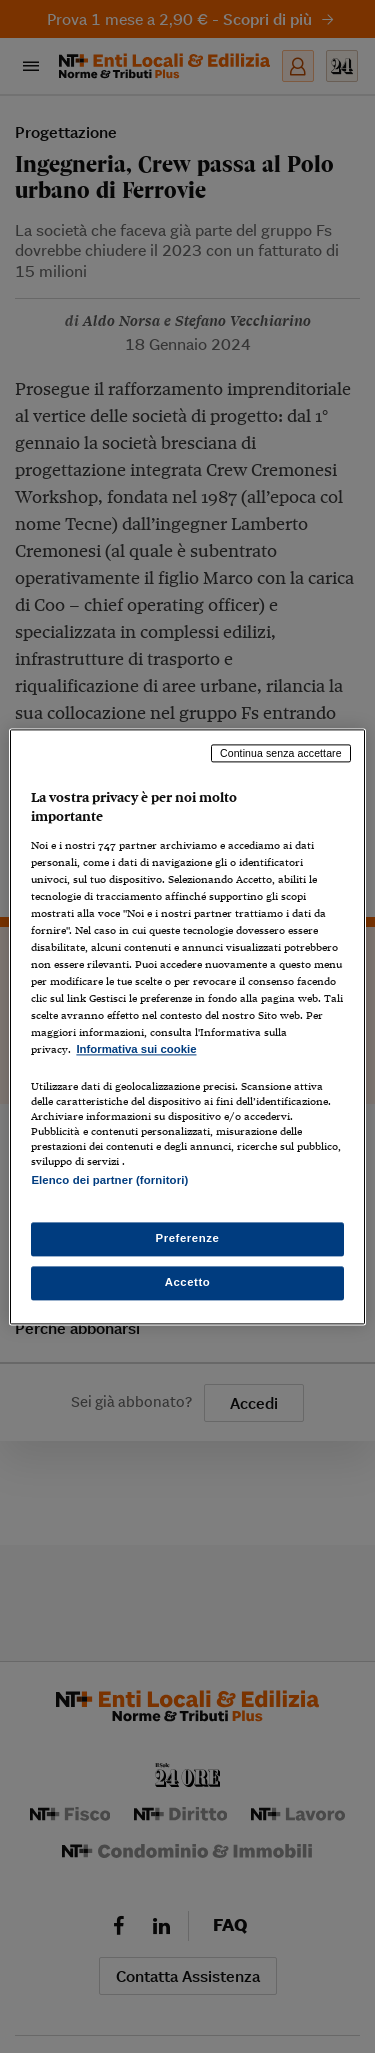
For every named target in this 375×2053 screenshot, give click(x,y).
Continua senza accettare (281, 753)
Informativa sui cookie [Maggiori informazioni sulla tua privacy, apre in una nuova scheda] (136, 1050)
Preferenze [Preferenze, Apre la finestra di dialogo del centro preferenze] (188, 1238)
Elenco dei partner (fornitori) (109, 1180)
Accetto (188, 1282)
